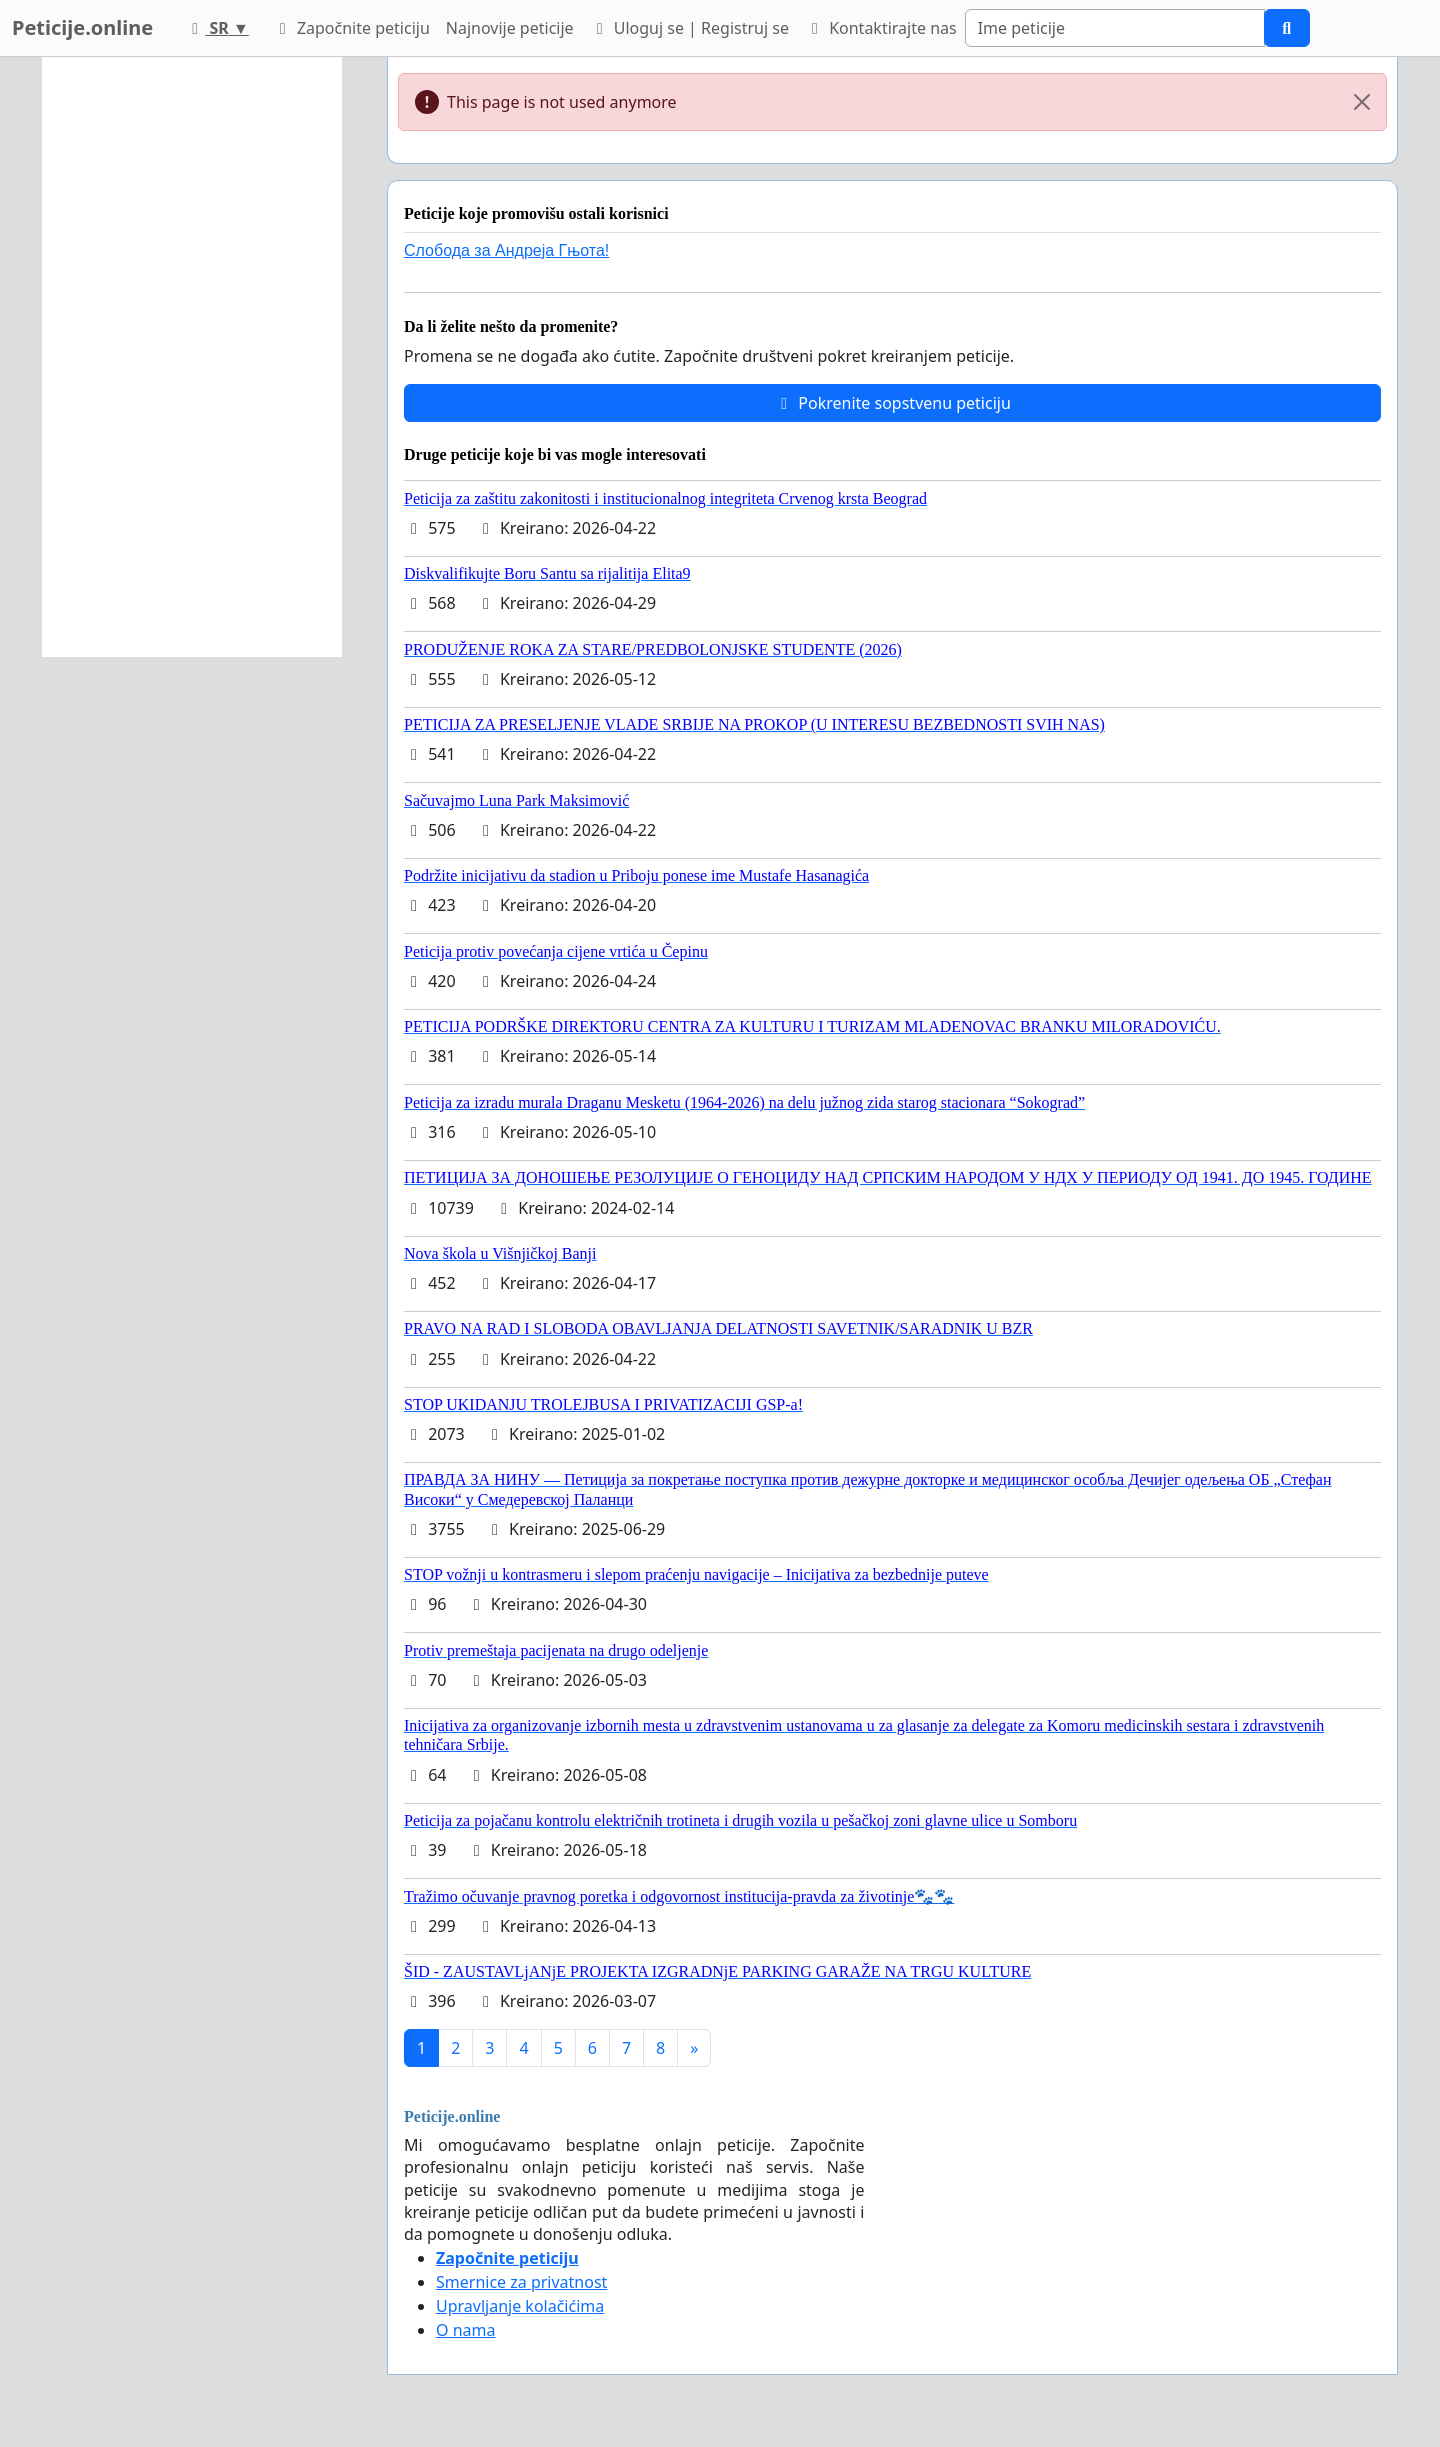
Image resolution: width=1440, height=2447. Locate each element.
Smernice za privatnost (521, 2282)
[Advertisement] (192, 357)
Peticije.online (82, 27)
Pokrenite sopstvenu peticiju (892, 403)
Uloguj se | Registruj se (689, 28)
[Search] (1115, 28)
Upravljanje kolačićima (520, 2306)
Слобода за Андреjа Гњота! (506, 250)
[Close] (1362, 102)
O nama (465, 2330)
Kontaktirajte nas (881, 28)
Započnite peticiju (351, 28)
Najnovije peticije (510, 28)
